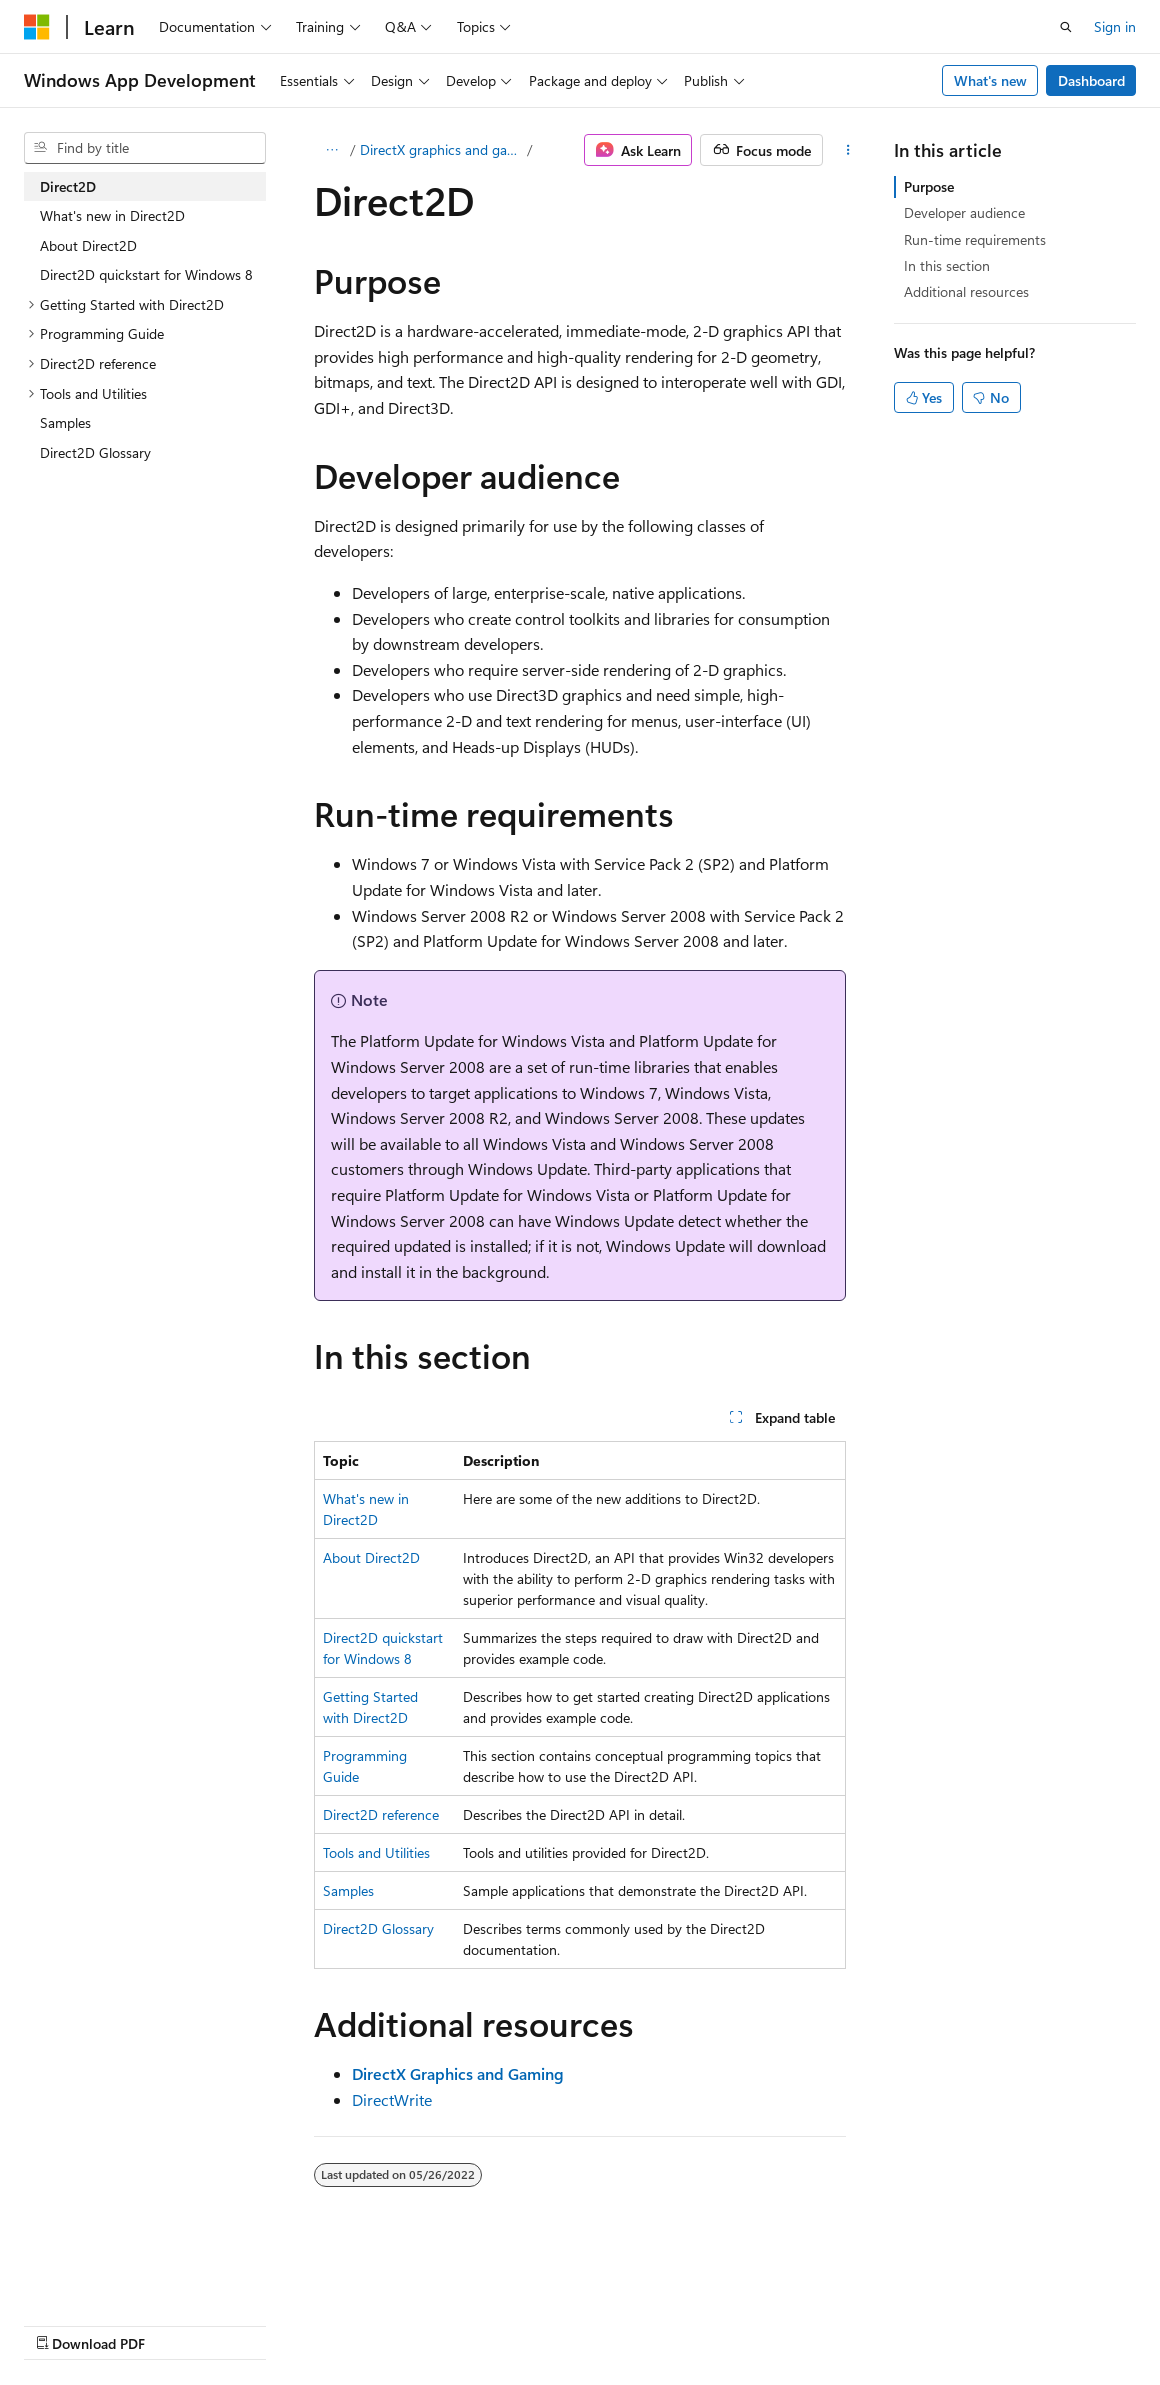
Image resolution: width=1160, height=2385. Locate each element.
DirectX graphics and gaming (442, 149)
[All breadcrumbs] (331, 150)
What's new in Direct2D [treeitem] (112, 215)
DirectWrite (392, 2099)
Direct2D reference (381, 1814)
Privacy (437, 2323)
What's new (990, 80)
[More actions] (848, 150)
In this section (947, 265)
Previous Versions (181, 2323)
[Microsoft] (37, 27)
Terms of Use (536, 2323)
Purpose (929, 186)
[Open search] (1066, 27)
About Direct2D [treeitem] (88, 245)
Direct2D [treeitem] (68, 186)
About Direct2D (371, 1557)
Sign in (1115, 26)
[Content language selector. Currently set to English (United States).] (115, 2276)
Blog (272, 2323)
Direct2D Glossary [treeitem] (95, 452)
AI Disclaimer (64, 2323)
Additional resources (966, 291)
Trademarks (635, 2323)
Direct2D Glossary (378, 1928)
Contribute (358, 2323)
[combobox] (145, 148)
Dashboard (1091, 80)
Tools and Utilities (376, 1852)
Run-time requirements (975, 239)
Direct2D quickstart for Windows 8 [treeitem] (146, 274)
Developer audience (964, 212)
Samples (348, 1890)
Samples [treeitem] (65, 422)
